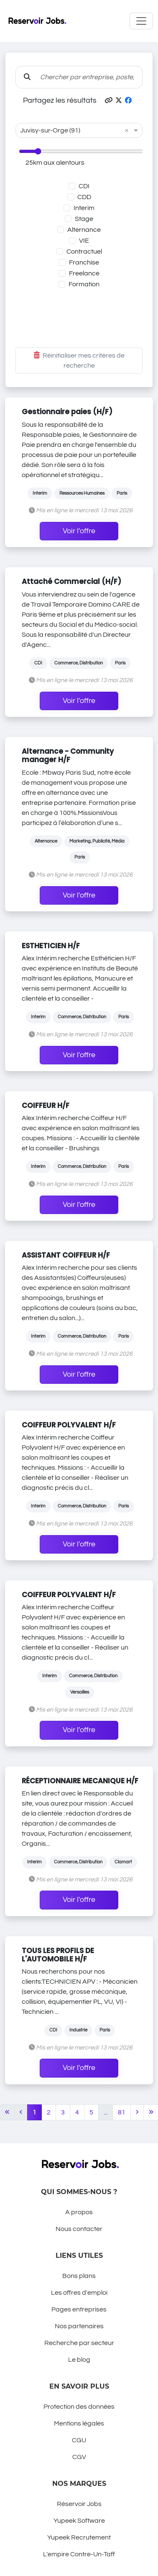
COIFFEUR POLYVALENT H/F (69, 1425)
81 (121, 2112)
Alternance (84, 229)
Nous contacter (79, 2229)
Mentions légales (79, 2423)
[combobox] (70, 130)
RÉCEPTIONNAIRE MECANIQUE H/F (80, 1781)
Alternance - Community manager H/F (68, 755)
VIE (84, 240)
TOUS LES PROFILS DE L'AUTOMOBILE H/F (58, 1955)
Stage (84, 218)
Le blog (79, 2359)
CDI (84, 186)
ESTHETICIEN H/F (51, 946)
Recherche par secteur (79, 2343)
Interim (84, 208)
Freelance (84, 273)
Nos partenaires (79, 2326)
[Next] (137, 2112)
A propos (79, 2212)
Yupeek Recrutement (79, 2537)
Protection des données (79, 2406)
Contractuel (84, 251)
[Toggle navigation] (141, 21)
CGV (79, 2457)
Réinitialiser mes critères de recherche (79, 360)
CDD (84, 197)
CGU (79, 2440)
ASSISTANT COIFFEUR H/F (66, 1255)
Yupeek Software (79, 2520)
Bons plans (79, 2275)
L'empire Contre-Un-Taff (79, 2554)
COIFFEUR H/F (45, 1105)
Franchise (84, 262)
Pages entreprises (79, 2309)
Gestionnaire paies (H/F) (67, 412)
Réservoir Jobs (79, 2504)
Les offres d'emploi (79, 2292)
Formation (84, 284)
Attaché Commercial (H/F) (71, 581)
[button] (108, 100)
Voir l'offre (79, 531)
